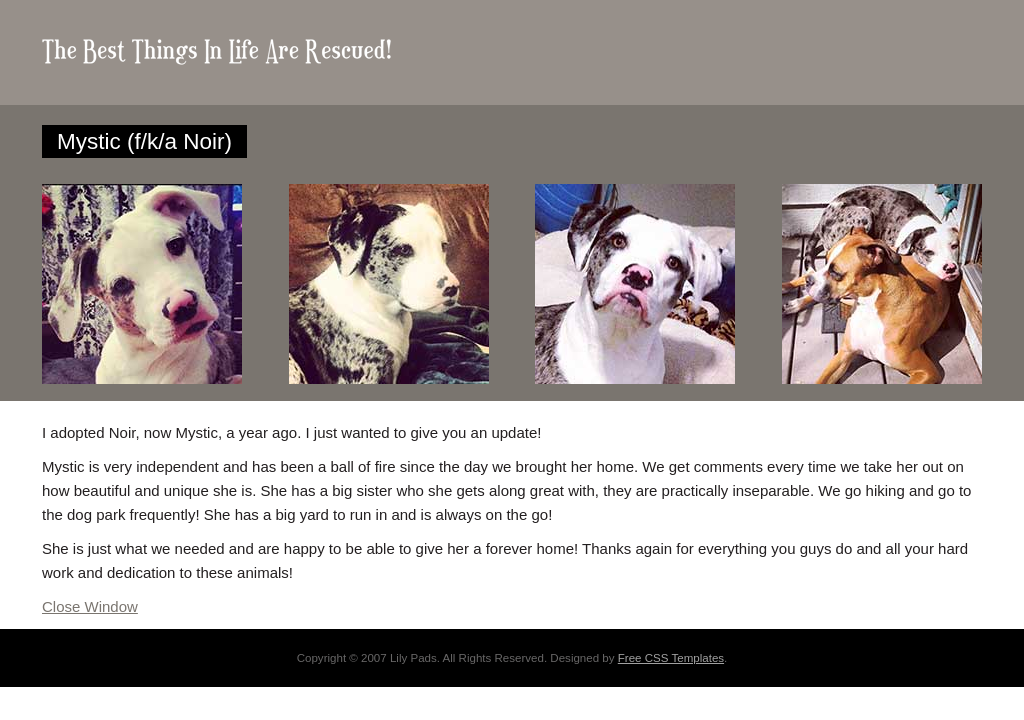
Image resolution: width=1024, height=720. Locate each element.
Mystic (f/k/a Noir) (144, 141)
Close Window (90, 606)
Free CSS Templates (671, 658)
